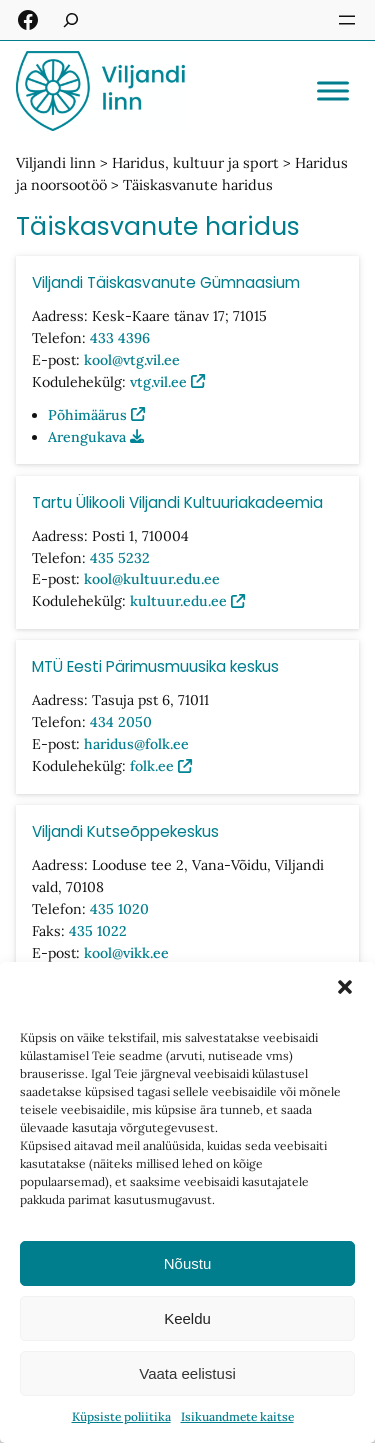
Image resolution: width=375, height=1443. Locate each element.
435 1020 (119, 909)
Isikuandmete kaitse (237, 1416)
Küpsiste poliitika (121, 1416)
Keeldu (187, 1318)
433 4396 (120, 338)
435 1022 (98, 931)
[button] (345, 987)
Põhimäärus (87, 415)
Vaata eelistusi (187, 1373)
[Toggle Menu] (333, 90)
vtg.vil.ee (158, 382)
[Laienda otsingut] (71, 20)
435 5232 (120, 558)
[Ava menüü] (347, 20)
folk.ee (152, 766)
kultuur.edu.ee (178, 602)
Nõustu (188, 1263)
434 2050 (121, 723)
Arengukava (87, 437)
